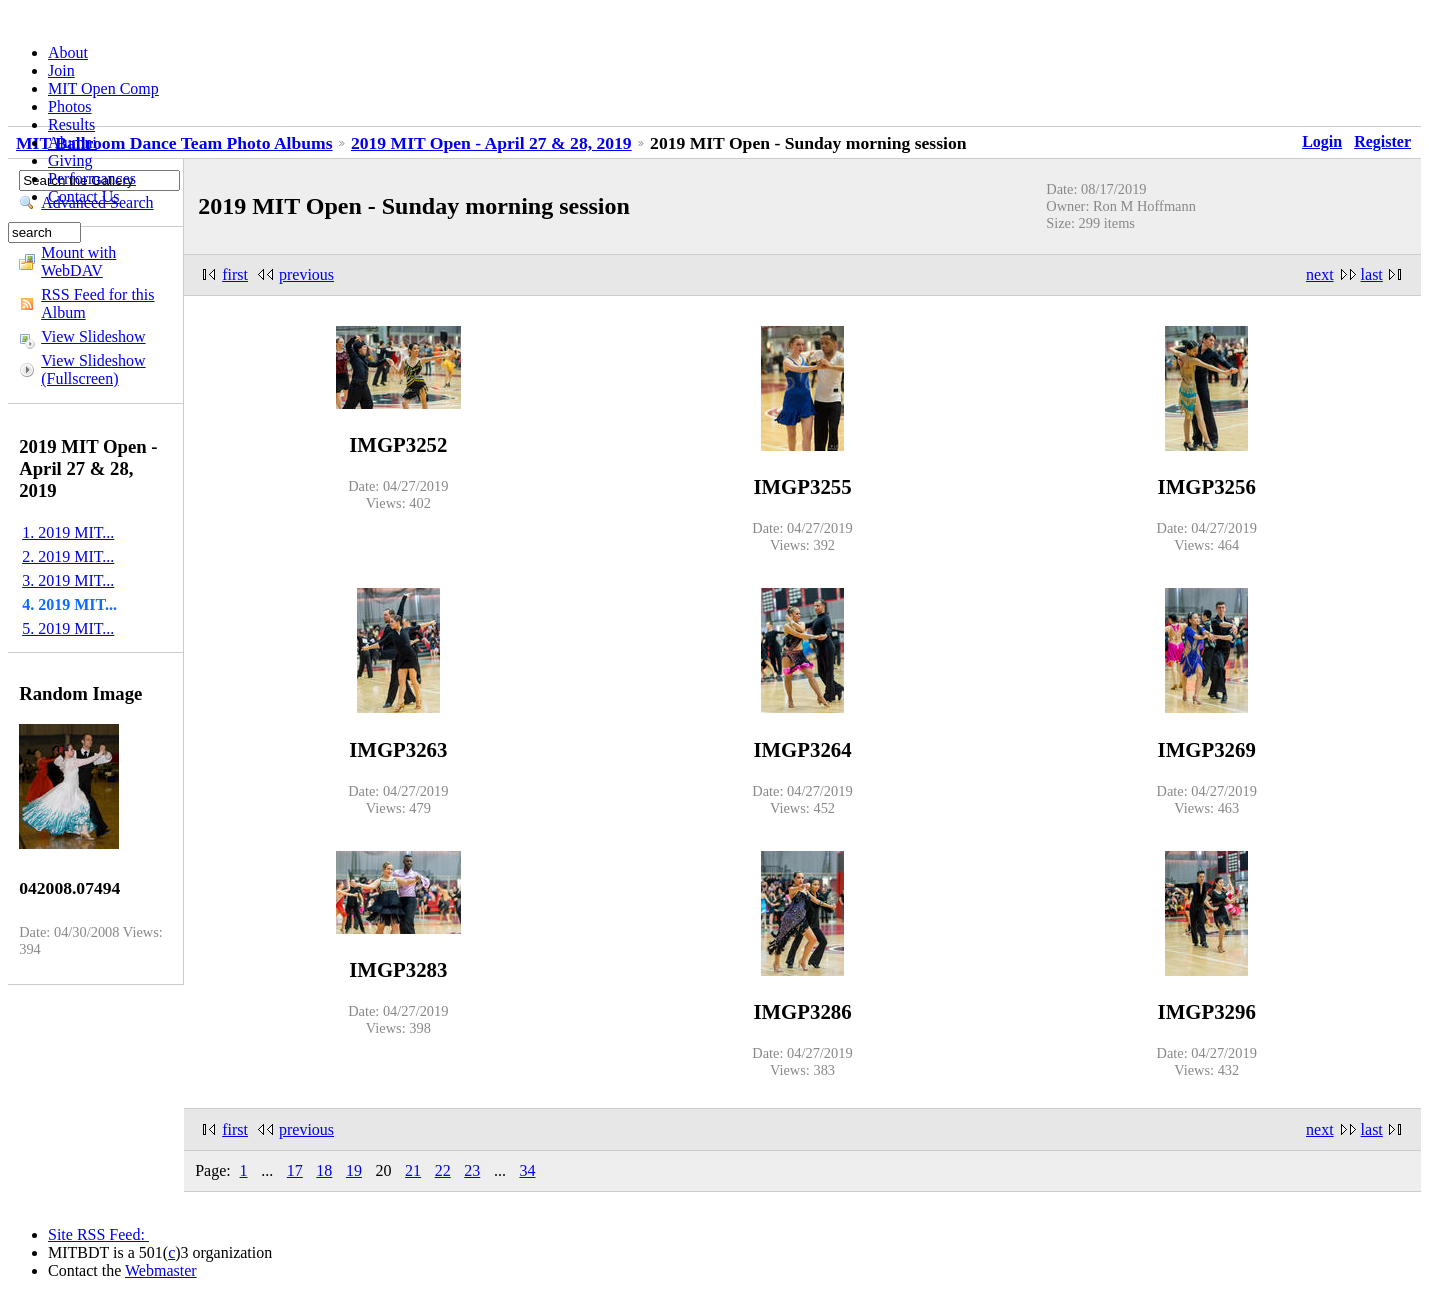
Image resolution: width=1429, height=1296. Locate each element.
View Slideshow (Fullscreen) (93, 369)
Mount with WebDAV (78, 261)
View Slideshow (93, 336)
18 (324, 1170)
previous (306, 274)
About (68, 52)
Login (1322, 141)
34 (527, 1170)
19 (354, 1170)
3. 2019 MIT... (68, 580)
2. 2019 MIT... (68, 556)
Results (71, 124)
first (235, 274)
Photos (70, 106)
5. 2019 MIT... (68, 628)
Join (61, 70)
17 (295, 1170)
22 (443, 1170)
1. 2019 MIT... (68, 532)
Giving (70, 160)
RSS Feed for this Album (97, 303)
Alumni (72, 142)
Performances (92, 178)
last (1372, 274)
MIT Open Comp (103, 88)
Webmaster (161, 1270)
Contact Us (84, 196)
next (1320, 274)
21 (413, 1170)
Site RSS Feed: (98, 1234)
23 (472, 1170)
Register (1382, 141)
